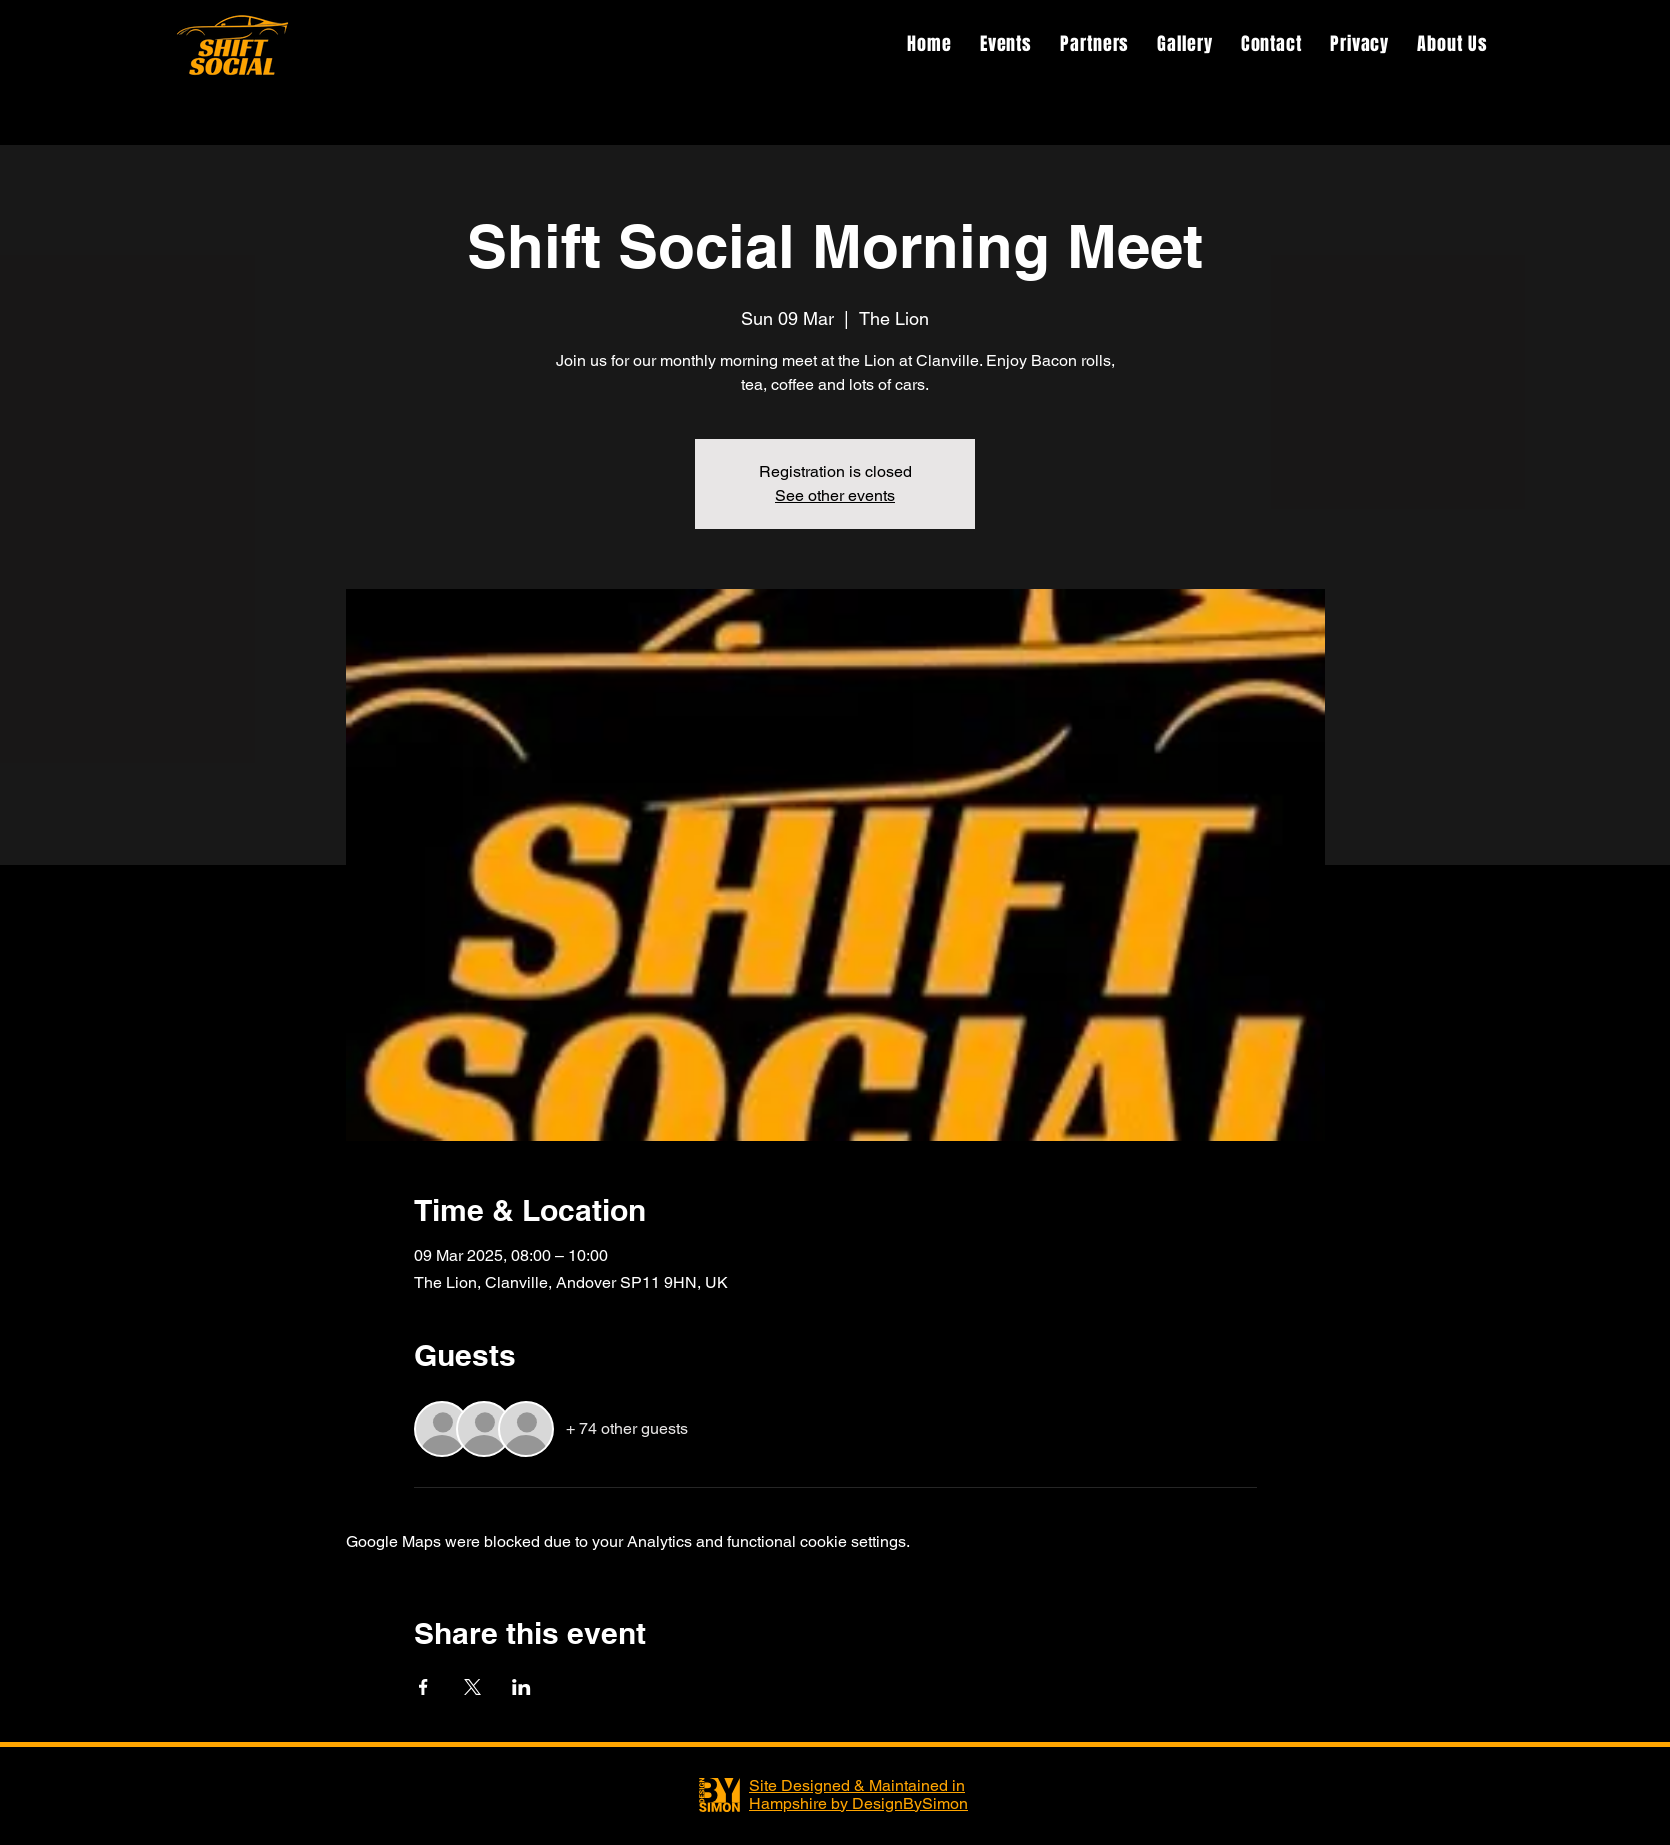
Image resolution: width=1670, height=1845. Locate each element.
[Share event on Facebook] (423, 1687)
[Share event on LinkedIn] (521, 1687)
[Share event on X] (472, 1687)
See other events (835, 495)
